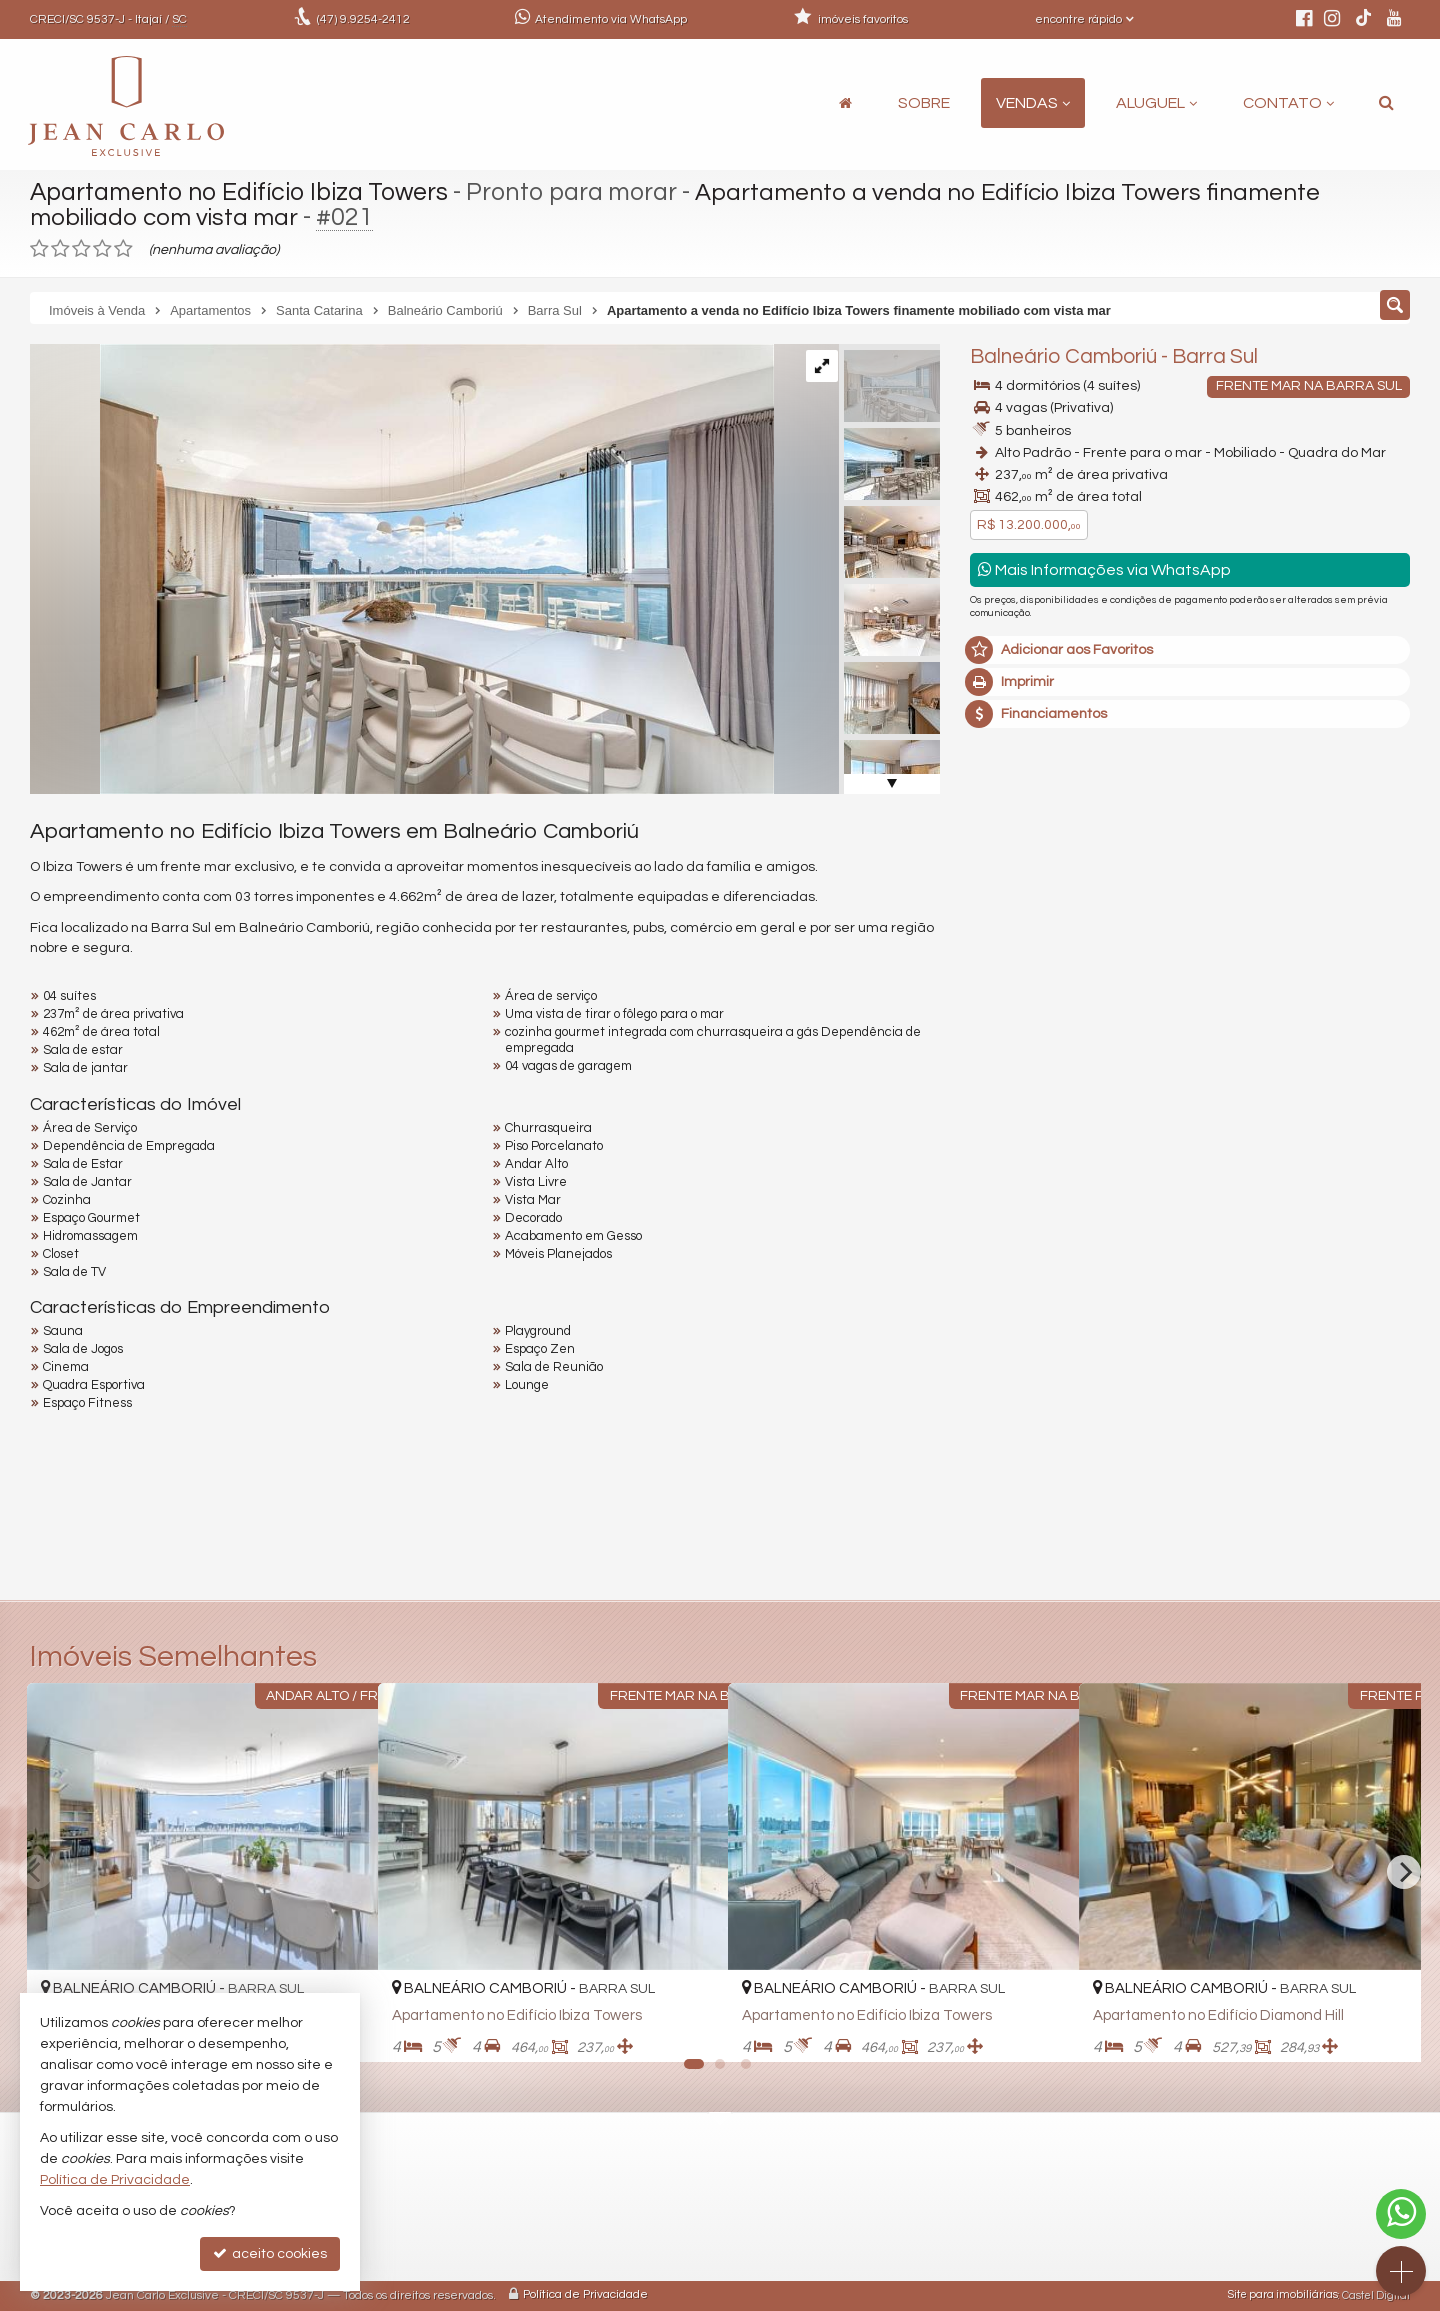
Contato (1288, 103)
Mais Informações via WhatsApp (1104, 569)
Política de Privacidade (585, 2295)
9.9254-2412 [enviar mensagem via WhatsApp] (363, 19)
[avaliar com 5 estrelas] (123, 249)
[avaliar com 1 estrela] (39, 249)
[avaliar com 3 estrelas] (81, 249)
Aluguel (1156, 103)
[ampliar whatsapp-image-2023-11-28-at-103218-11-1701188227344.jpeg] (402, 569)
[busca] (1386, 103)
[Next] (1404, 1872)
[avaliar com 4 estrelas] (102, 249)
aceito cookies (270, 2253)
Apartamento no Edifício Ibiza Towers (241, 192)
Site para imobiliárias (1283, 2295)
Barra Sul (1215, 356)
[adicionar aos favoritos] (691, 2030)
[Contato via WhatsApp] (1401, 2214)
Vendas (1033, 103)
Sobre (924, 103)
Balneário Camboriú (1063, 356)
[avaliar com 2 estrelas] (60, 249)
